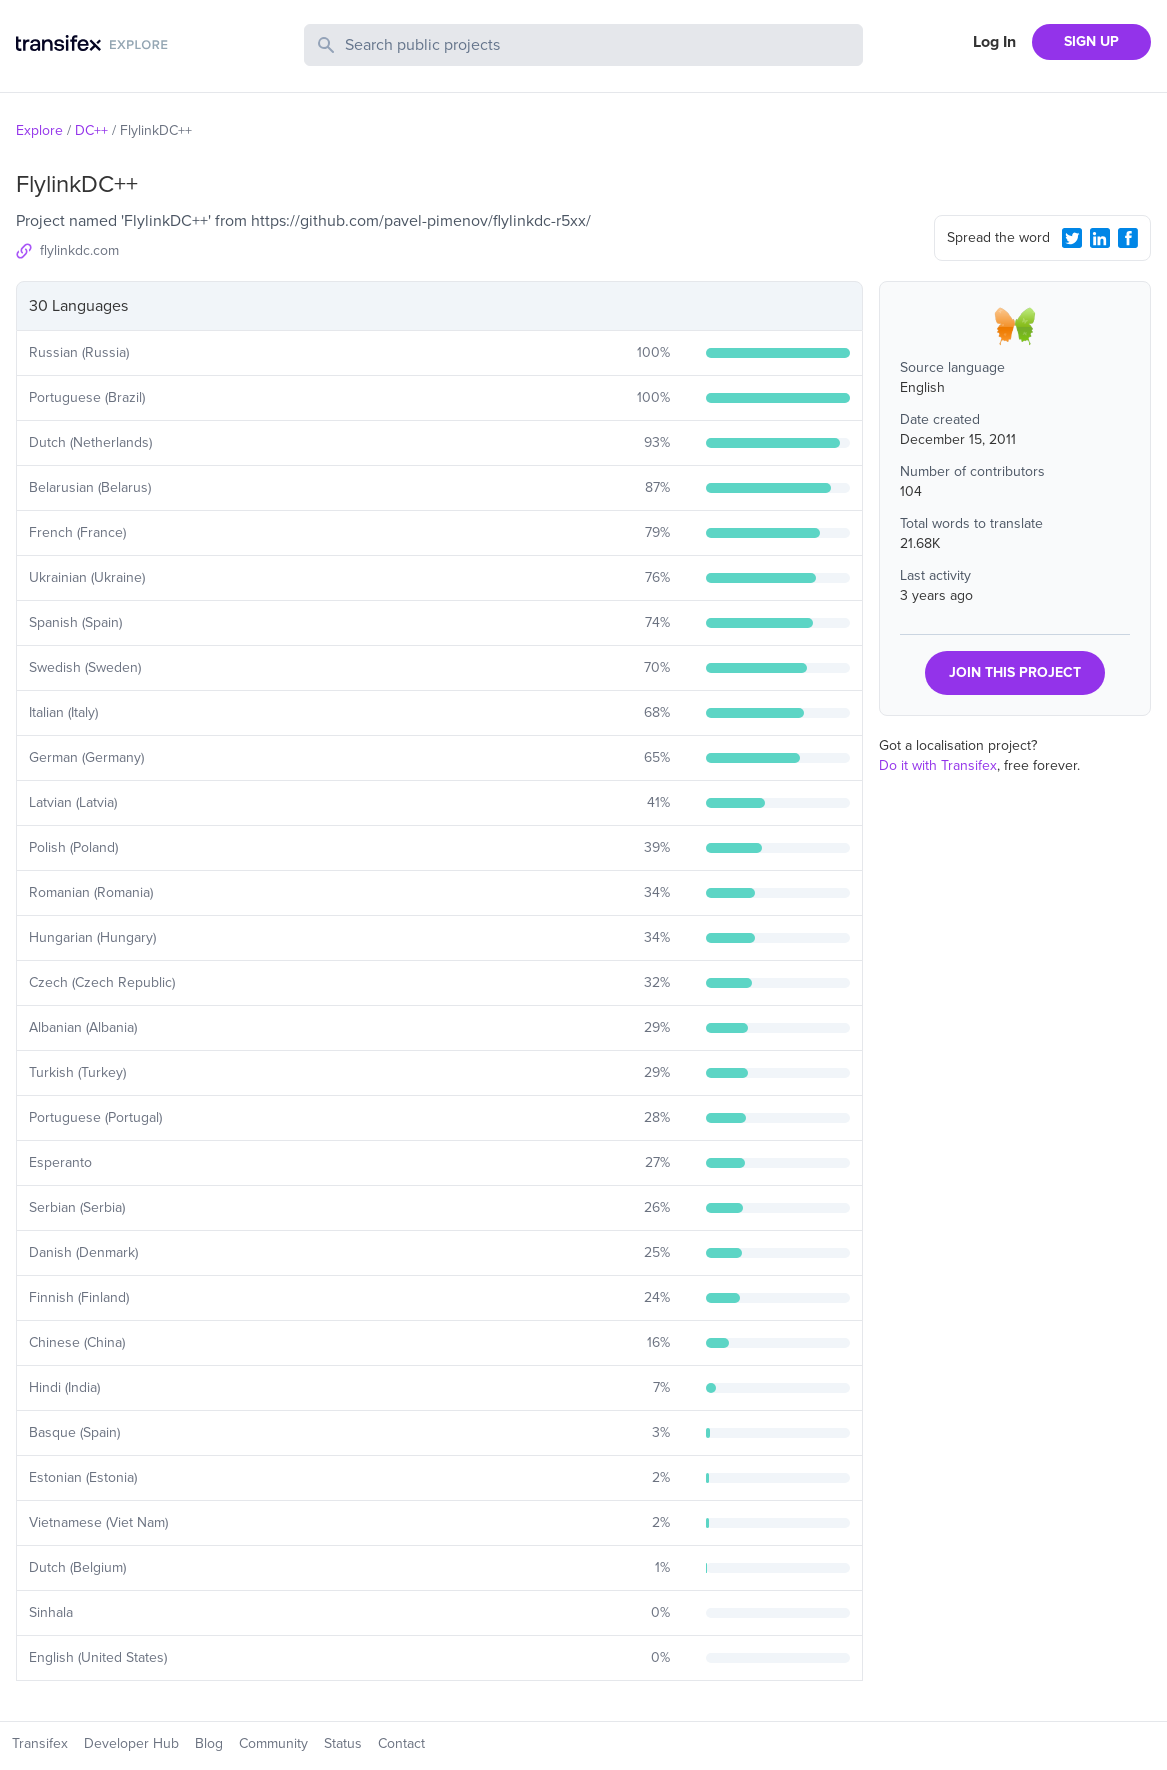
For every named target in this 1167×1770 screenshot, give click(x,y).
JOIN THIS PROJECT (1015, 672)
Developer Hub (131, 1743)
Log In (994, 42)
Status (343, 1743)
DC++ (91, 130)
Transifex (40, 1743)
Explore (39, 130)
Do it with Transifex (938, 765)
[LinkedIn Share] (1100, 238)
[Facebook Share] (1128, 238)
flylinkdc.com (79, 250)
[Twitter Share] (1072, 238)
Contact (401, 1743)
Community (273, 1743)
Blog (209, 1743)
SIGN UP (1091, 41)
